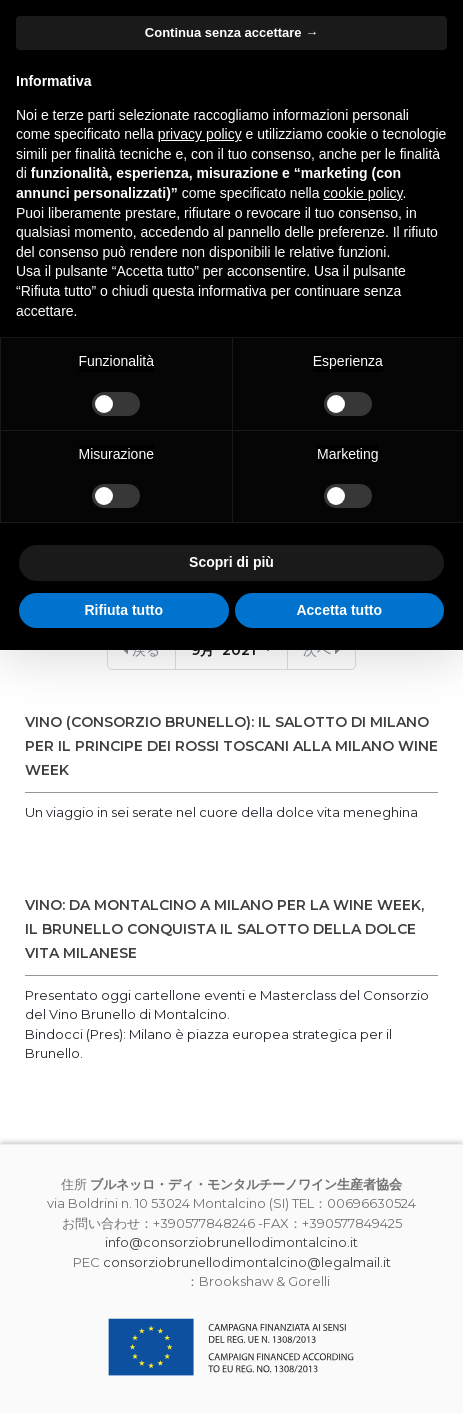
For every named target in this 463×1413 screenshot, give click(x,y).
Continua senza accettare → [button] (231, 32)
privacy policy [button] (200, 134)
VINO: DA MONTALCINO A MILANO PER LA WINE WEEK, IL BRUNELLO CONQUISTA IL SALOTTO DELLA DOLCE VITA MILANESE (224, 929)
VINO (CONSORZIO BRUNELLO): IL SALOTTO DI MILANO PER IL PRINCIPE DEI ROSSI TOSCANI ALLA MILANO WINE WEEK (231, 746)
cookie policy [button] (362, 193)
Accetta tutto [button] (339, 610)
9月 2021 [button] (225, 650)
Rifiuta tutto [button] (123, 610)
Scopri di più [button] (231, 562)
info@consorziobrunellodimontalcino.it (231, 1242)
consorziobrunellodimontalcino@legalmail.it (247, 1262)
